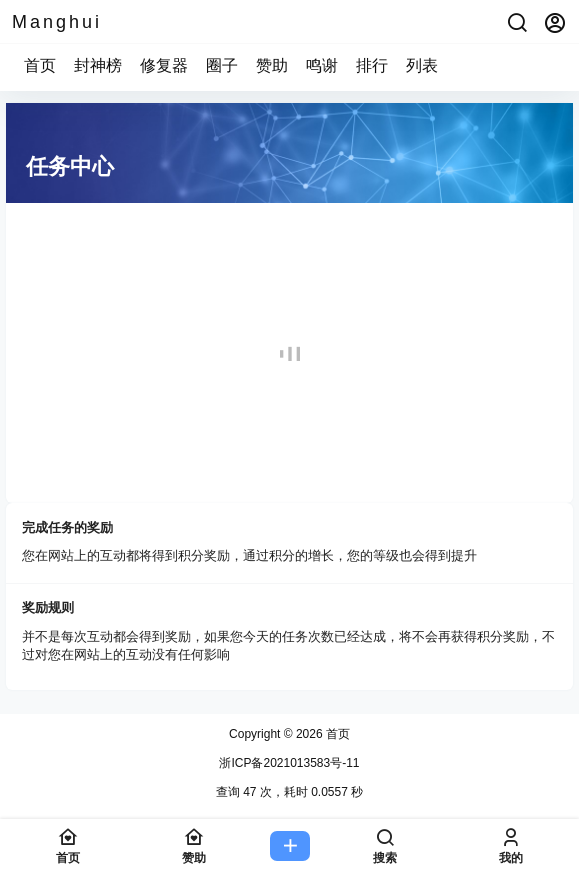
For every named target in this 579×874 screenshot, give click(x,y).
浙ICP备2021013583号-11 (289, 763)
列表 (422, 65)
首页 (40, 65)
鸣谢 (322, 65)
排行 (372, 65)
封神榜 (98, 65)
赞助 (272, 65)
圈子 (222, 65)
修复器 (164, 65)
